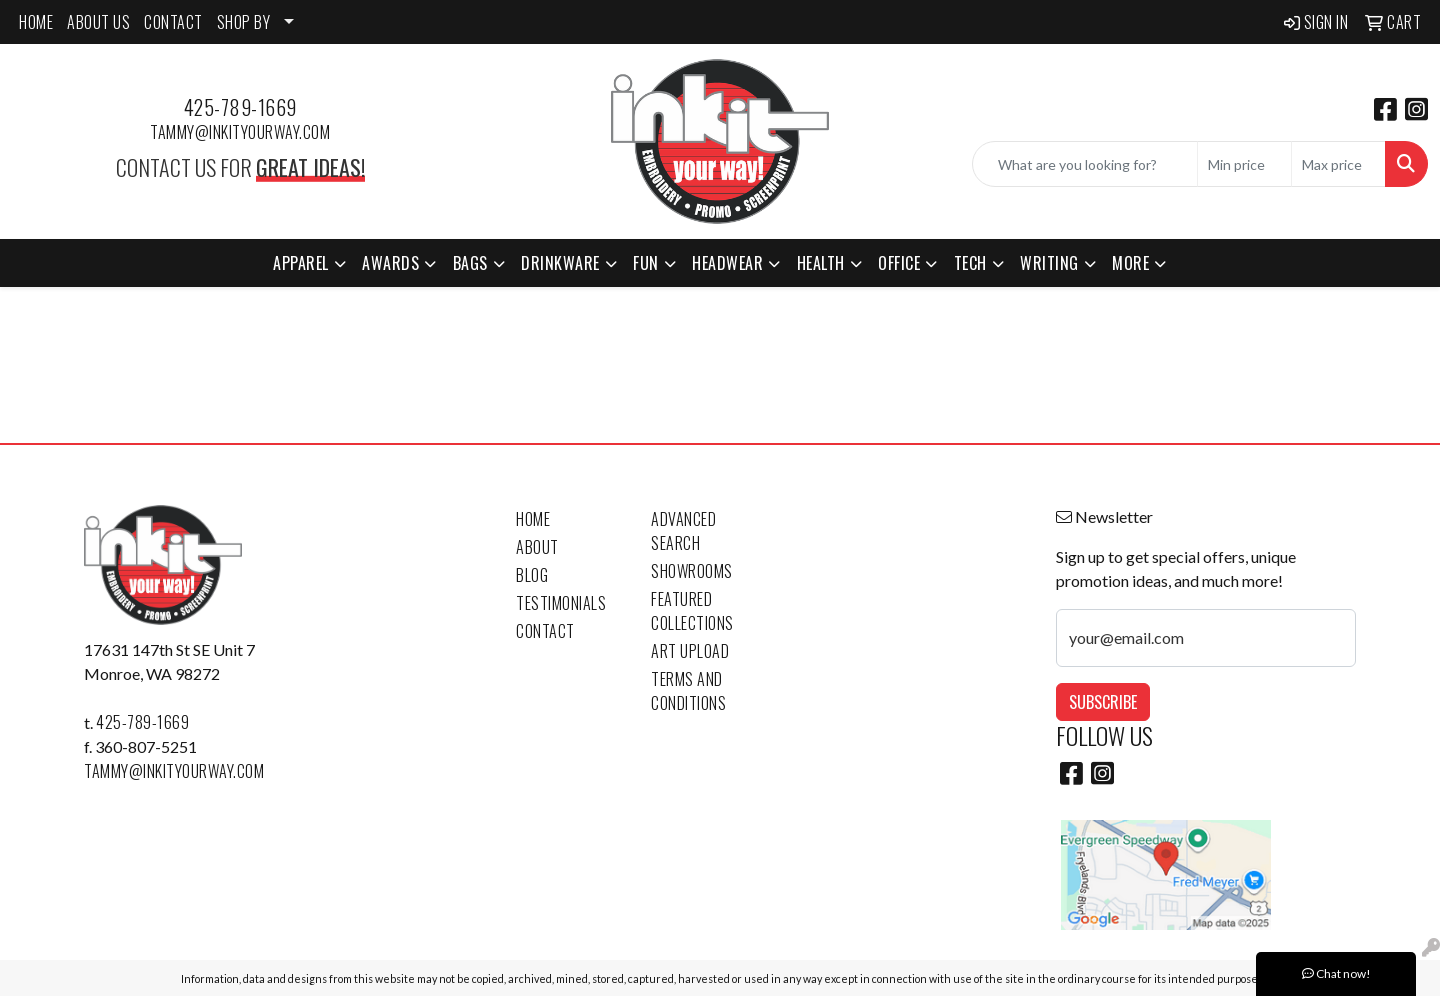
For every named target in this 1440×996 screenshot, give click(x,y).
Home (533, 519)
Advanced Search (683, 531)
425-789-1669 (240, 107)
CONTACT (173, 22)
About (537, 547)
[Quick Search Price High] (1338, 164)
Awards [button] (390, 263)
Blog (532, 575)
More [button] (1130, 263)
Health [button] (821, 263)
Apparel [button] (301, 263)
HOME (36, 22)
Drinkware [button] (560, 263)
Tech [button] (970, 263)
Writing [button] (1049, 263)
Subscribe (1103, 702)
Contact (545, 631)
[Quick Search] (1085, 164)
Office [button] (899, 263)
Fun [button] (646, 263)
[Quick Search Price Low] (1244, 164)
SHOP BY (244, 22)
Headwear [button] (727, 263)
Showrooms (692, 571)
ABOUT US (98, 22)
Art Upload (690, 651)
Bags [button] (470, 263)
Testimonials (561, 603)
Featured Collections (692, 611)
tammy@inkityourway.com (240, 132)
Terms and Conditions (688, 691)
